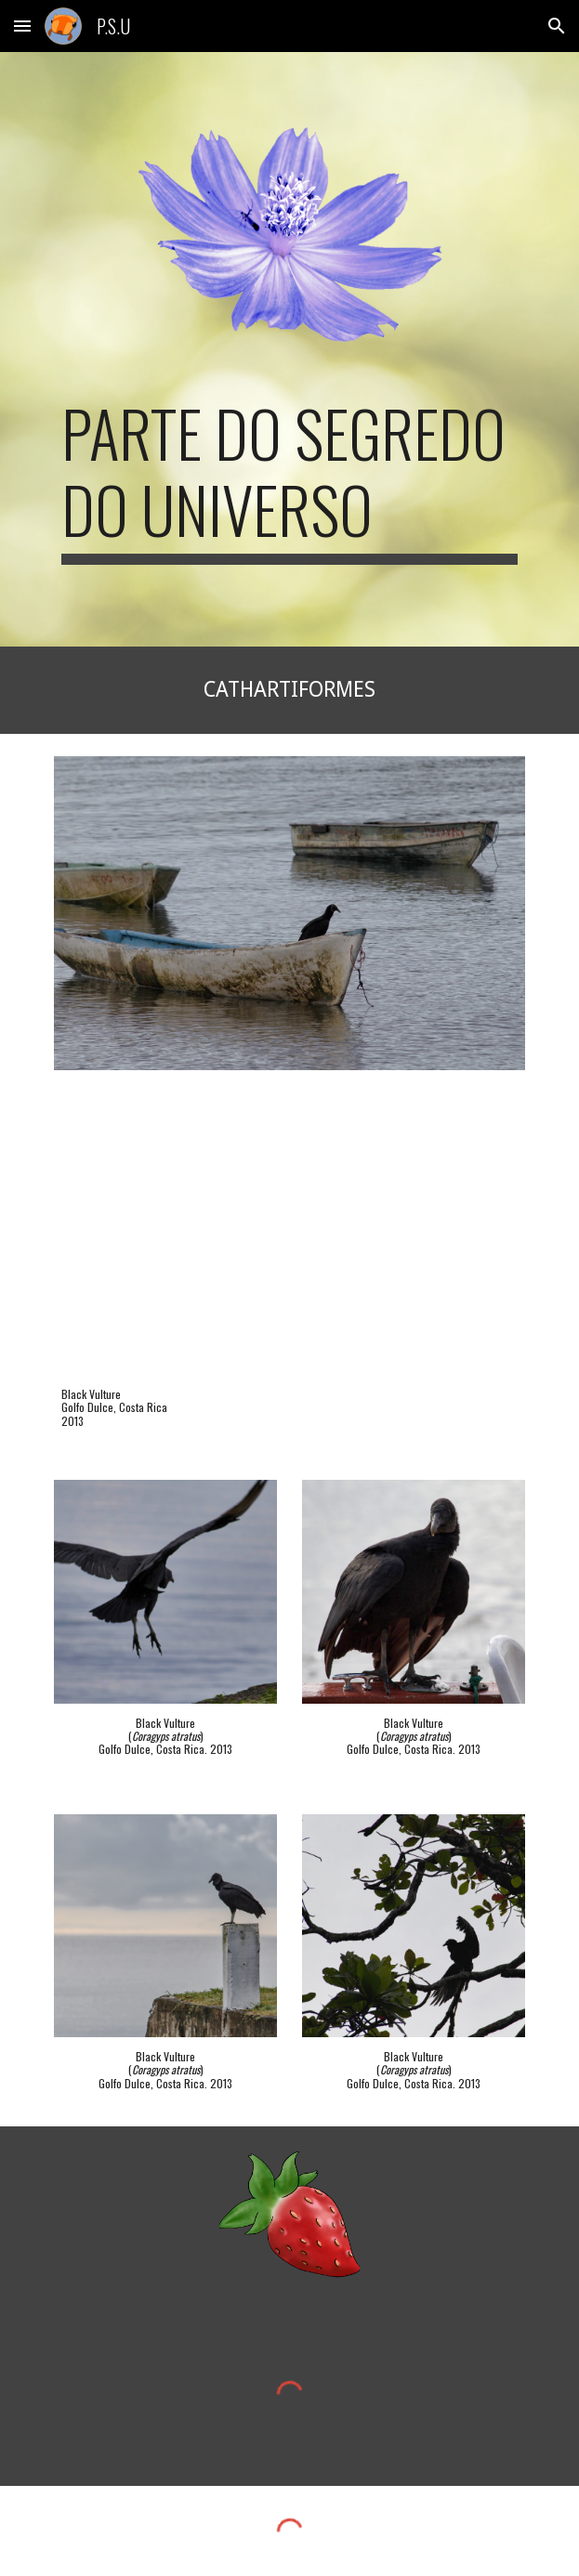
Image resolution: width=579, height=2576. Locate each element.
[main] (289, 479)
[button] (22, 25)
